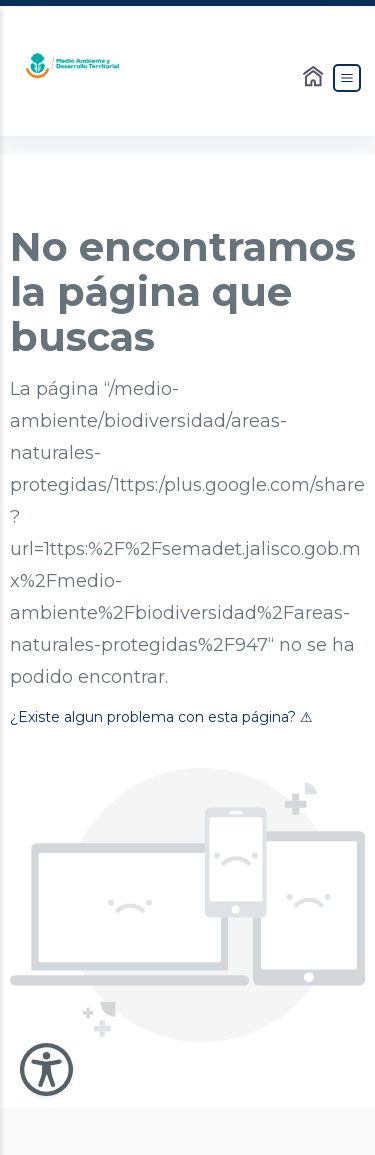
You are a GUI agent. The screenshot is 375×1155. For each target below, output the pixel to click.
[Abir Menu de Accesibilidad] (46, 1069)
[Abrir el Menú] (347, 78)
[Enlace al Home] (315, 78)
